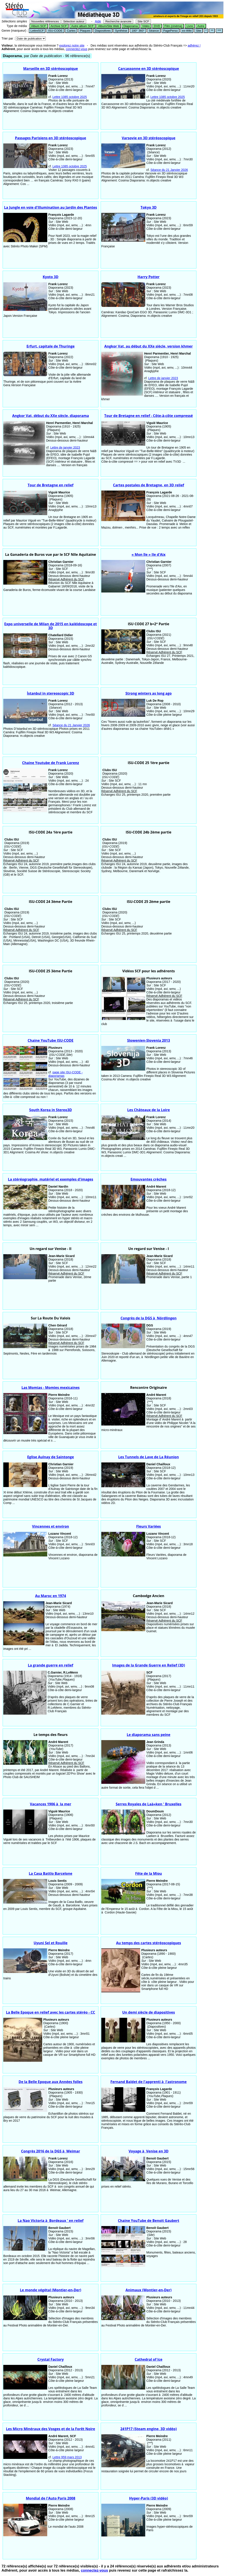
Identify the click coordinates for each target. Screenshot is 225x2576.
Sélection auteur (73, 21)
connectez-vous (76, 49)
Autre (200, 26)
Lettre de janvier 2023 (163, 378)
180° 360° (138, 30)
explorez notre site (71, 45)
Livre (190, 26)
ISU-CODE (55, 30)
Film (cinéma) (173, 26)
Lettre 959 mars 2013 (67, 2457)
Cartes (71, 30)
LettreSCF (37, 30)
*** (219, 30)
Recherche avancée (118, 21)
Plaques (85, 30)
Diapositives (103, 30)
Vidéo (146, 26)
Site (198, 30)
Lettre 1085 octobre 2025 (70, 97)
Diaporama (130, 26)
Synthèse (121, 30)
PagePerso (170, 30)
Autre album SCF (82, 26)
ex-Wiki (187, 30)
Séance (154, 30)
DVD (157, 26)
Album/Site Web (108, 26)
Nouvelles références (45, 21)
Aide (98, 21)
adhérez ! (194, 45)
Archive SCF (59, 26)
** (212, 30)
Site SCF (143, 21)
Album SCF (38, 26)
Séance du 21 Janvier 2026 (169, 170)
